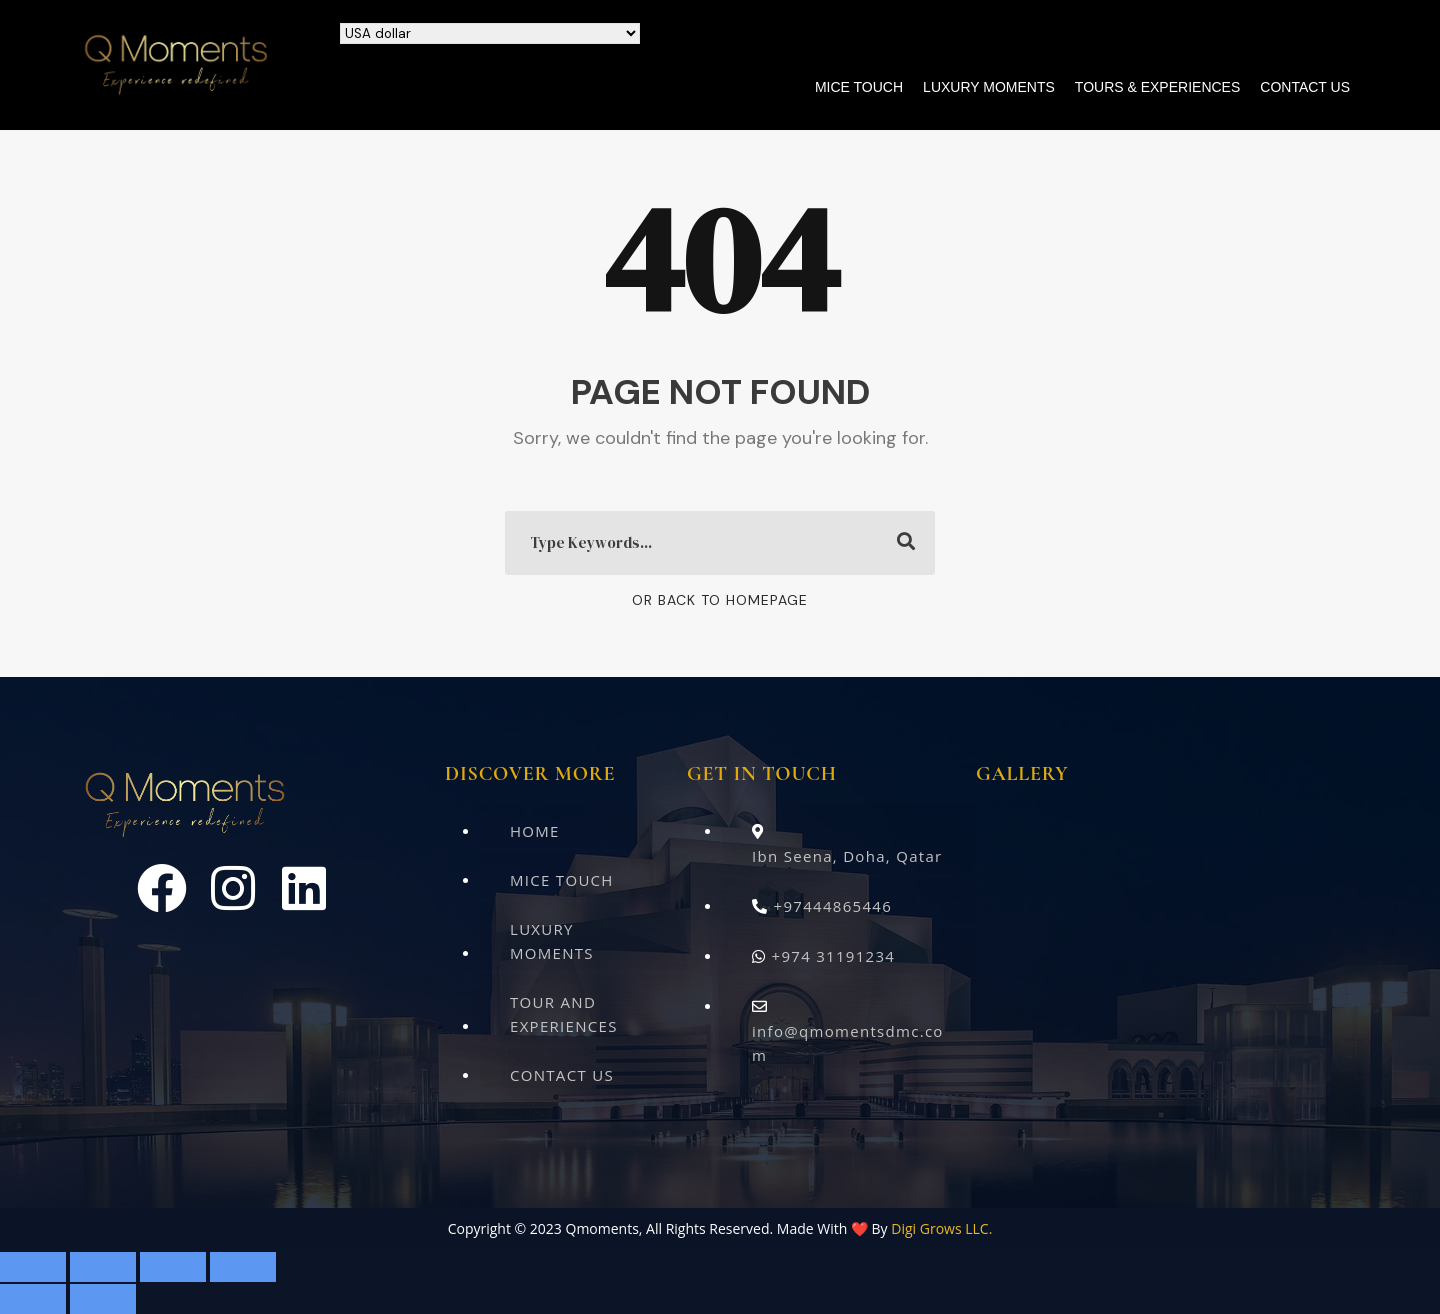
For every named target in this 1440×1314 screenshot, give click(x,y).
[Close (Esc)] (243, 1267)
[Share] (173, 1267)
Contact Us (1305, 87)
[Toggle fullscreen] (103, 1267)
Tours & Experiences (1157, 87)
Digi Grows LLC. (941, 1228)
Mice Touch (859, 87)
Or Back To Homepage (720, 600)
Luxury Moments (989, 87)
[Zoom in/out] (33, 1267)
